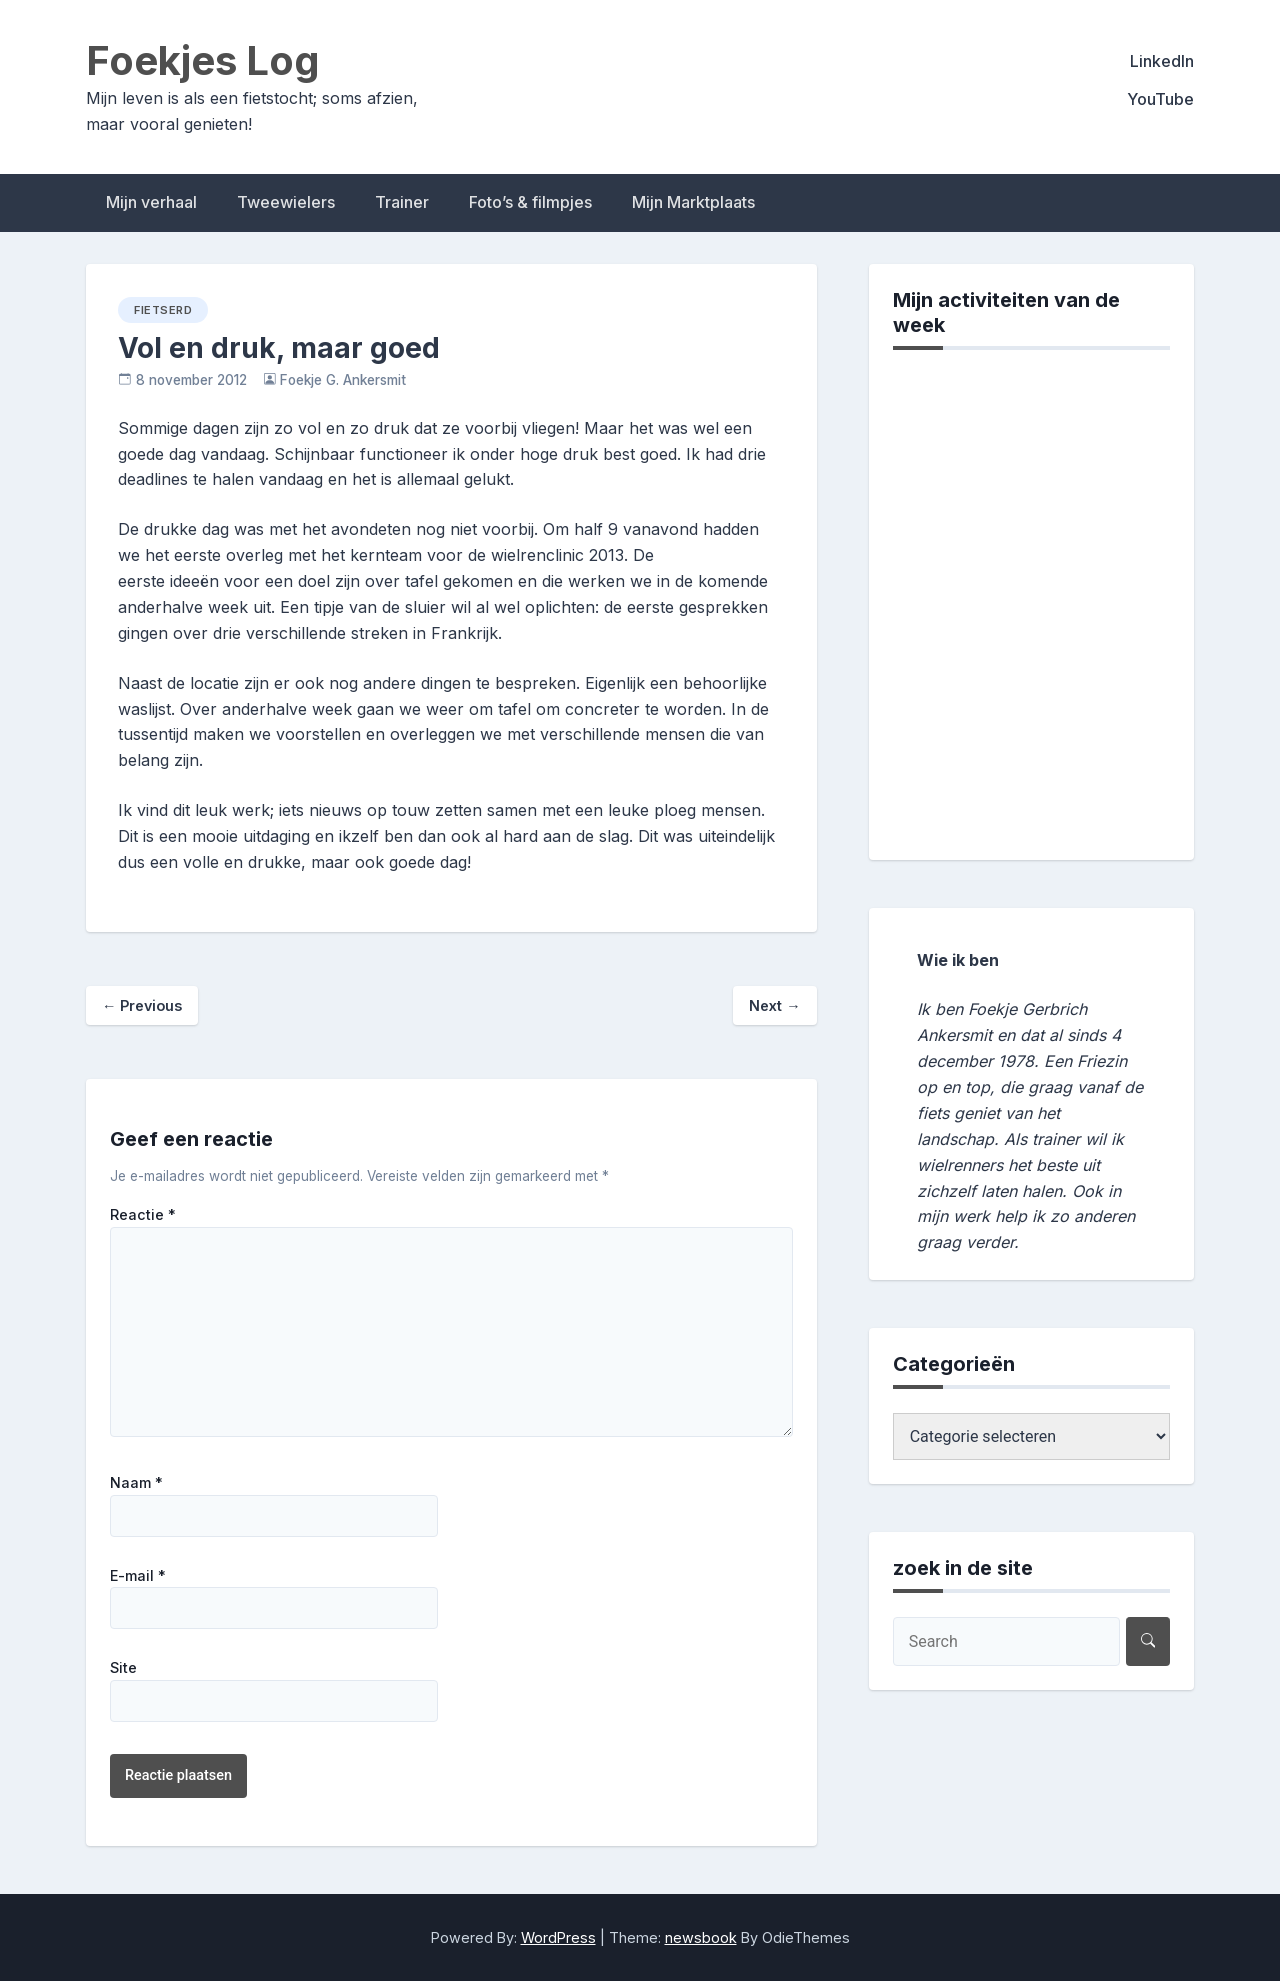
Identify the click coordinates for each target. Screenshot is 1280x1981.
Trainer (402, 202)
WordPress (558, 1937)
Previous (142, 1005)
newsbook (701, 1937)
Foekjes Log (203, 60)
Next (774, 1005)
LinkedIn (1162, 61)
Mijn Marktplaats (693, 202)
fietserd (163, 310)
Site (123, 1668)
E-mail (138, 1576)
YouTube (1160, 99)
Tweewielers (286, 202)
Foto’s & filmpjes (530, 202)
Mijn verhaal (151, 202)
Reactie (143, 1215)
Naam (136, 1483)
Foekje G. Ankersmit (343, 380)
